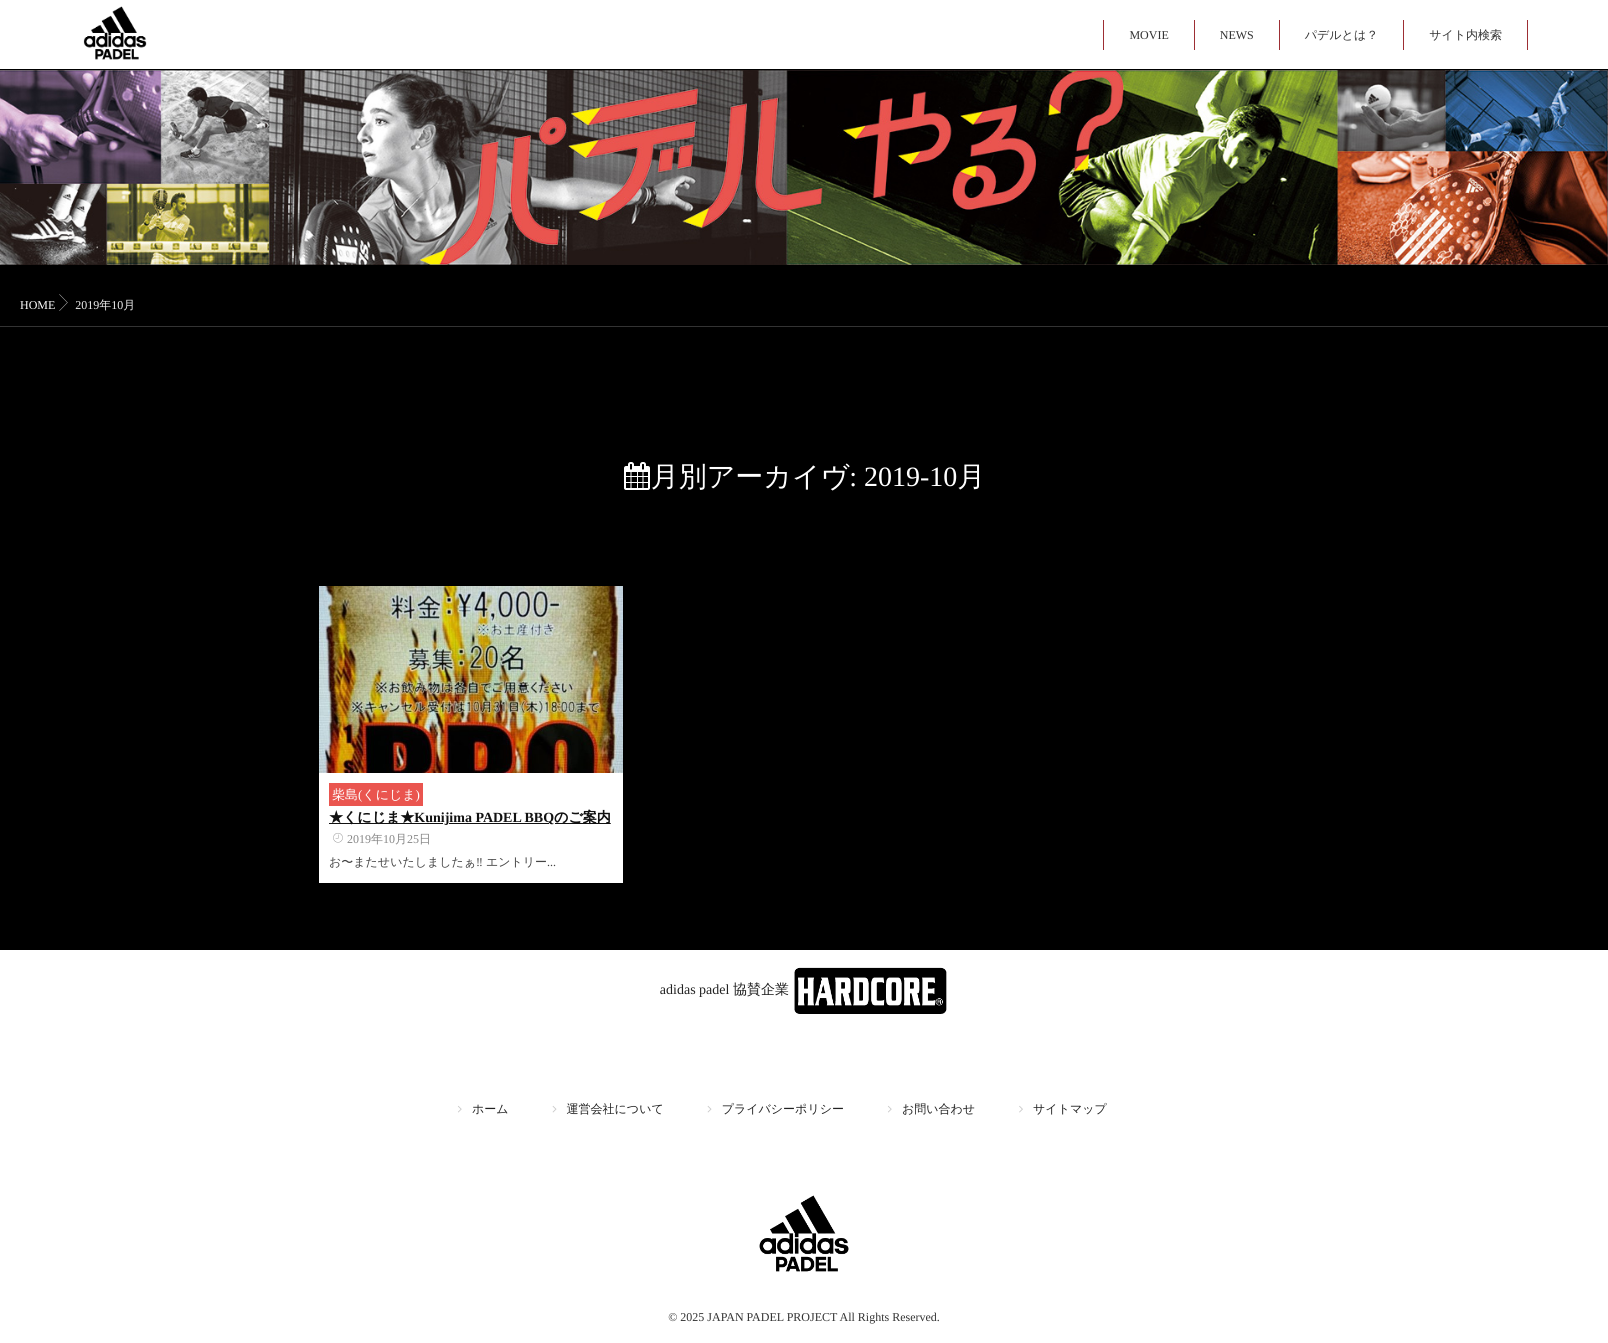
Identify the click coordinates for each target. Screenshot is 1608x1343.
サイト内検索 (1465, 35)
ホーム (490, 1109)
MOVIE (1148, 35)
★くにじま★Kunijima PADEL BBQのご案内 (470, 818)
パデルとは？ (1341, 35)
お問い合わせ (938, 1109)
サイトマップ (1070, 1109)
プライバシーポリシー (783, 1109)
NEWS (1237, 35)
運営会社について (615, 1109)
